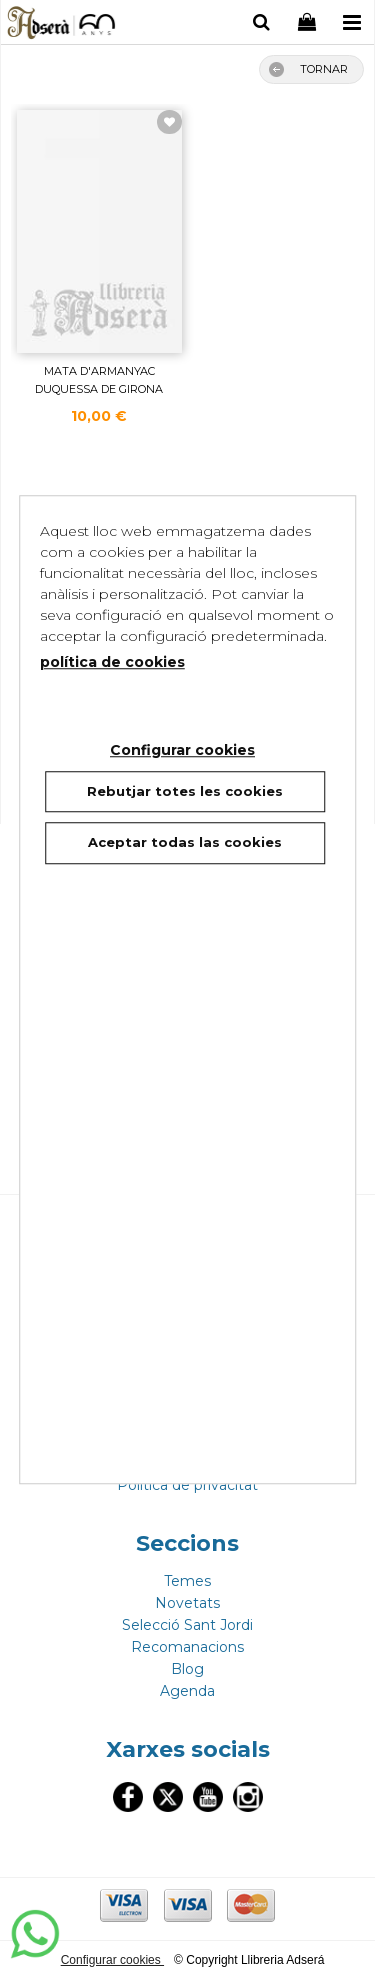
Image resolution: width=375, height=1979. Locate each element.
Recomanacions (187, 1647)
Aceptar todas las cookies (185, 842)
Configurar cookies (112, 1960)
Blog (187, 1669)
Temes (187, 1581)
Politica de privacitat (187, 1485)
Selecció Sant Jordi (187, 1625)
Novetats (187, 1603)
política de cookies (112, 662)
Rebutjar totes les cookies (185, 791)
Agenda (187, 1691)
